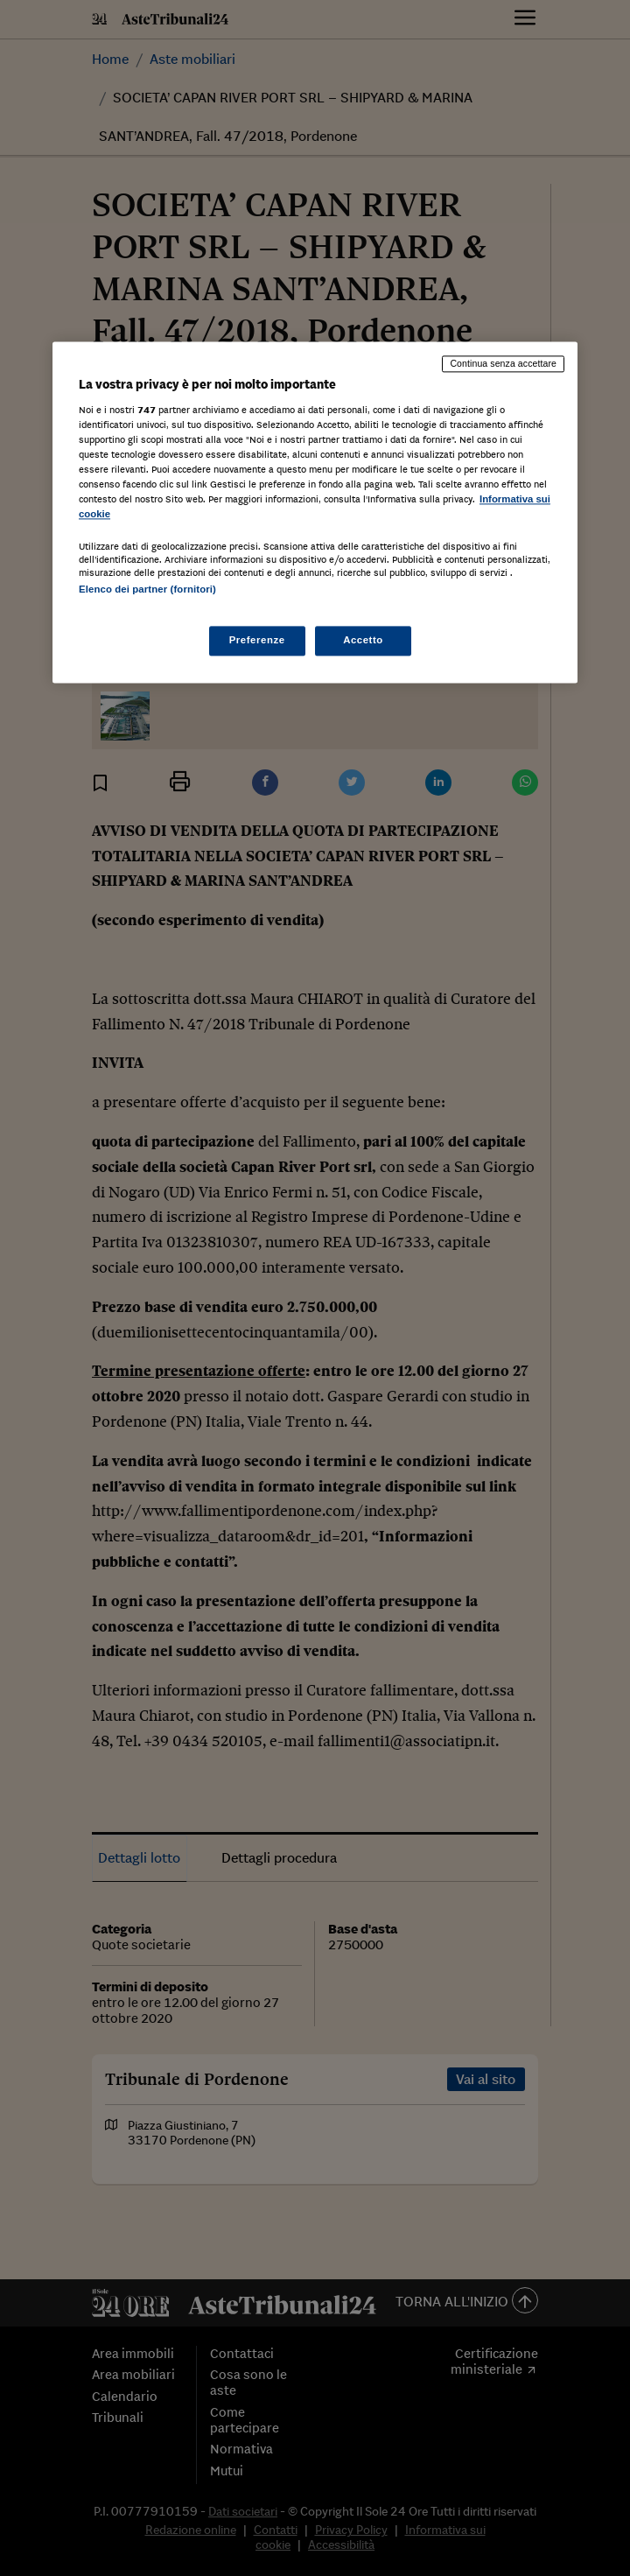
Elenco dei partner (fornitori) (147, 589)
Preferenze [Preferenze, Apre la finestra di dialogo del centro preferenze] (257, 640)
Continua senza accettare (503, 364)
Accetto (363, 640)
